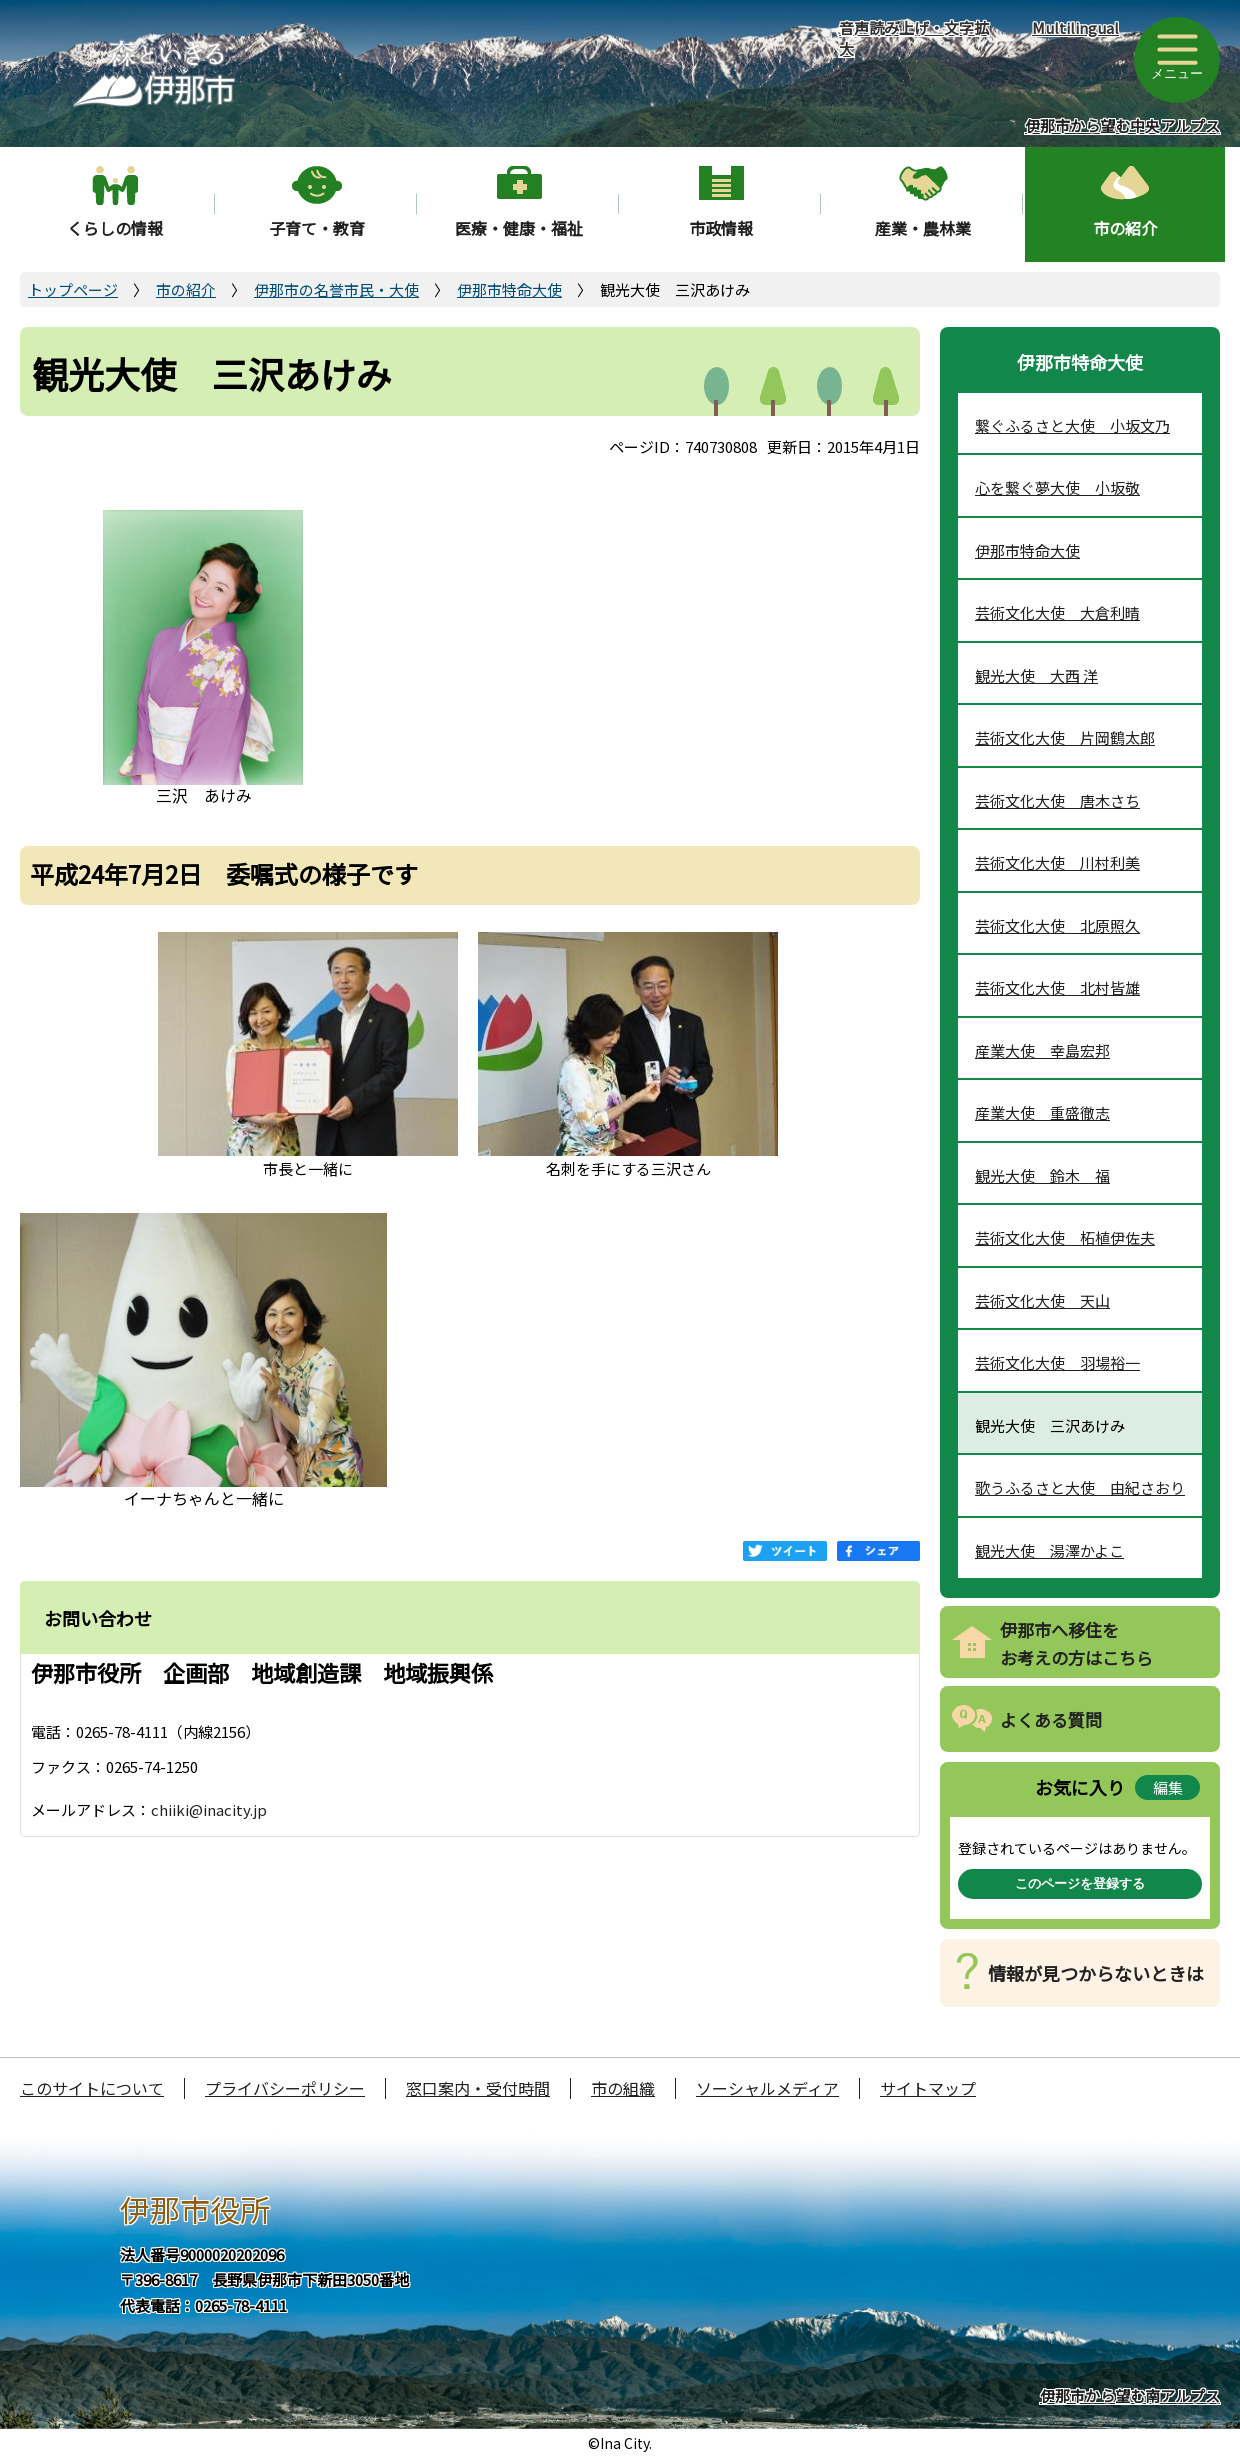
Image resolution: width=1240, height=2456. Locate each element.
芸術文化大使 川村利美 (1057, 862)
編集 (1168, 1787)
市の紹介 (1125, 228)
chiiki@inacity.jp (209, 1809)
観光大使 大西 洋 (1036, 675)
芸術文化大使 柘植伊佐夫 (1065, 1237)
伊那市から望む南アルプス (1130, 2395)
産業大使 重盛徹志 (1042, 1112)
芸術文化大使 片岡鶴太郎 (1065, 737)
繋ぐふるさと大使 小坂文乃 (1072, 425)
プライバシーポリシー (285, 2088)
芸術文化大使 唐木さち (1057, 800)
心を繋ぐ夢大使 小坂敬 (1057, 487)
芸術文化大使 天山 (1042, 1300)
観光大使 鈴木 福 (1042, 1175)
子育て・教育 (317, 228)
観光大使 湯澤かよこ (1049, 1550)
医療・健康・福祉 (519, 228)
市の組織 (623, 2088)
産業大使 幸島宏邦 (1042, 1050)
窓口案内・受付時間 (478, 2088)
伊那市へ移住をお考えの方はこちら (1076, 1644)
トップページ (73, 289)
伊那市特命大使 (509, 289)
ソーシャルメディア (767, 2088)
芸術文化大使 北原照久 (1057, 925)
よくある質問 (1051, 1719)
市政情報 (721, 228)
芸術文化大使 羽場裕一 (1057, 1362)
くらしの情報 (115, 228)
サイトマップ (928, 2088)
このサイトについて (92, 2088)
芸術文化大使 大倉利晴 (1057, 612)
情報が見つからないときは (1096, 1973)
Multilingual (1075, 27)
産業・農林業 (923, 228)
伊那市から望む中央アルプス (1122, 125)
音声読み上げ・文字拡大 (914, 38)
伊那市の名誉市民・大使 (336, 289)
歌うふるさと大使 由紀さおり (1080, 1487)
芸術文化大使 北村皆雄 (1057, 987)
